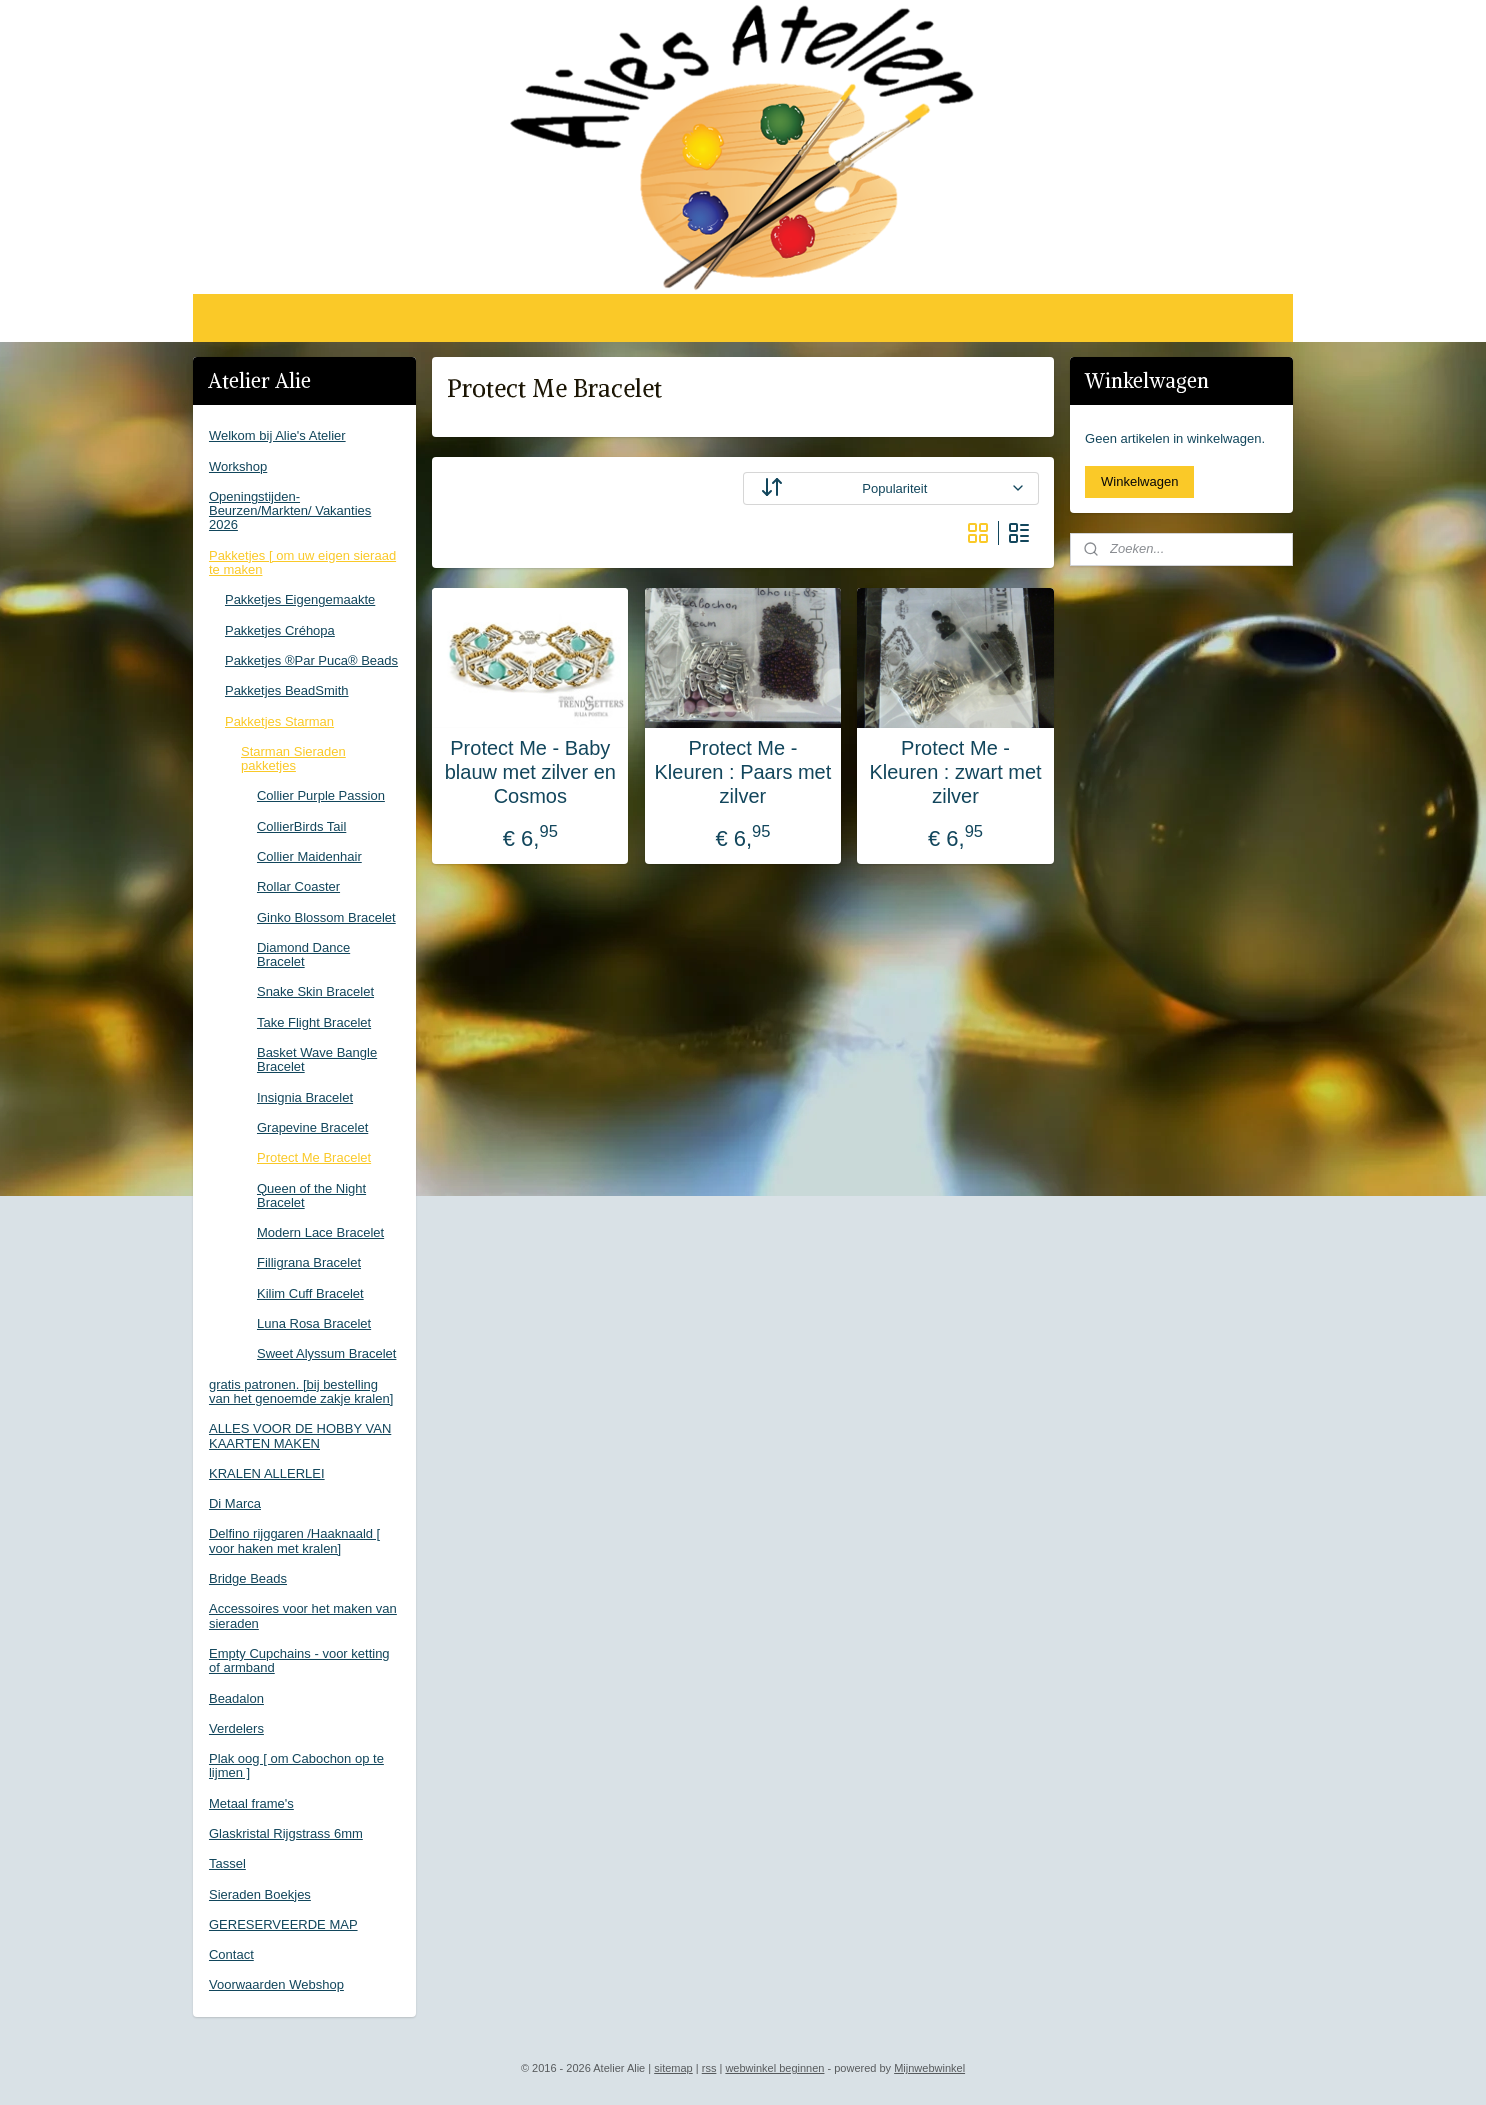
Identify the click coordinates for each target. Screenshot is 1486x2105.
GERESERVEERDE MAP (283, 1924)
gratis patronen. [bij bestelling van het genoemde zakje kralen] (301, 1391)
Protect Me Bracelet (314, 1157)
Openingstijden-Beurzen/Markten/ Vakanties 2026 (290, 511)
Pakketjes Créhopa (280, 630)
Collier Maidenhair (309, 856)
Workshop (238, 466)
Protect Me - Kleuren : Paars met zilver (743, 772)
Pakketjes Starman (279, 721)
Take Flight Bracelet (314, 1022)
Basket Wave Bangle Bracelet (317, 1059)
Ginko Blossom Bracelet (326, 917)
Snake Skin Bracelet (315, 991)
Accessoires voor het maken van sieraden (303, 1615)
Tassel (227, 1863)
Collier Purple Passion (321, 795)
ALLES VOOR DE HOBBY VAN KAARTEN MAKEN (300, 1435)
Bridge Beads (248, 1578)
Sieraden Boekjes (260, 1894)
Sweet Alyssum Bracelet (326, 1353)
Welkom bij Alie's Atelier (277, 435)
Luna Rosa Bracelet (314, 1323)
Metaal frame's (251, 1803)
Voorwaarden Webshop (276, 1984)
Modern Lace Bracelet (320, 1232)
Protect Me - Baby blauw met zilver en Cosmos (530, 772)
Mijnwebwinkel (929, 2068)
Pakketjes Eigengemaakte (300, 599)
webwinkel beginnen (774, 2068)
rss (709, 2068)
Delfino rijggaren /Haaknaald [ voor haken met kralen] (294, 1540)
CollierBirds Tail (301, 826)
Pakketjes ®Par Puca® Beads (311, 660)
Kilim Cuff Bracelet (310, 1293)
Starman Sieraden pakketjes (293, 758)
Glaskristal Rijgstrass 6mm (286, 1833)
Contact (231, 1954)
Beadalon (236, 1698)
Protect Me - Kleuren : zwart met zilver (955, 772)
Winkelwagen (1139, 481)
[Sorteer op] (891, 488)
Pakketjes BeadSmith (287, 690)
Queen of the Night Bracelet (311, 1195)
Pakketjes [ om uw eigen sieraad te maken (302, 562)
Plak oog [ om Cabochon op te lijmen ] (296, 1765)
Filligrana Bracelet (309, 1262)
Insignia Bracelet (305, 1097)
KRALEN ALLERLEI (267, 1473)
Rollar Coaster (298, 886)
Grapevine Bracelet (312, 1127)
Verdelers (236, 1728)
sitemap (673, 2068)
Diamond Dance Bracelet (303, 954)
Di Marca (235, 1503)
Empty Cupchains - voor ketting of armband (299, 1660)
